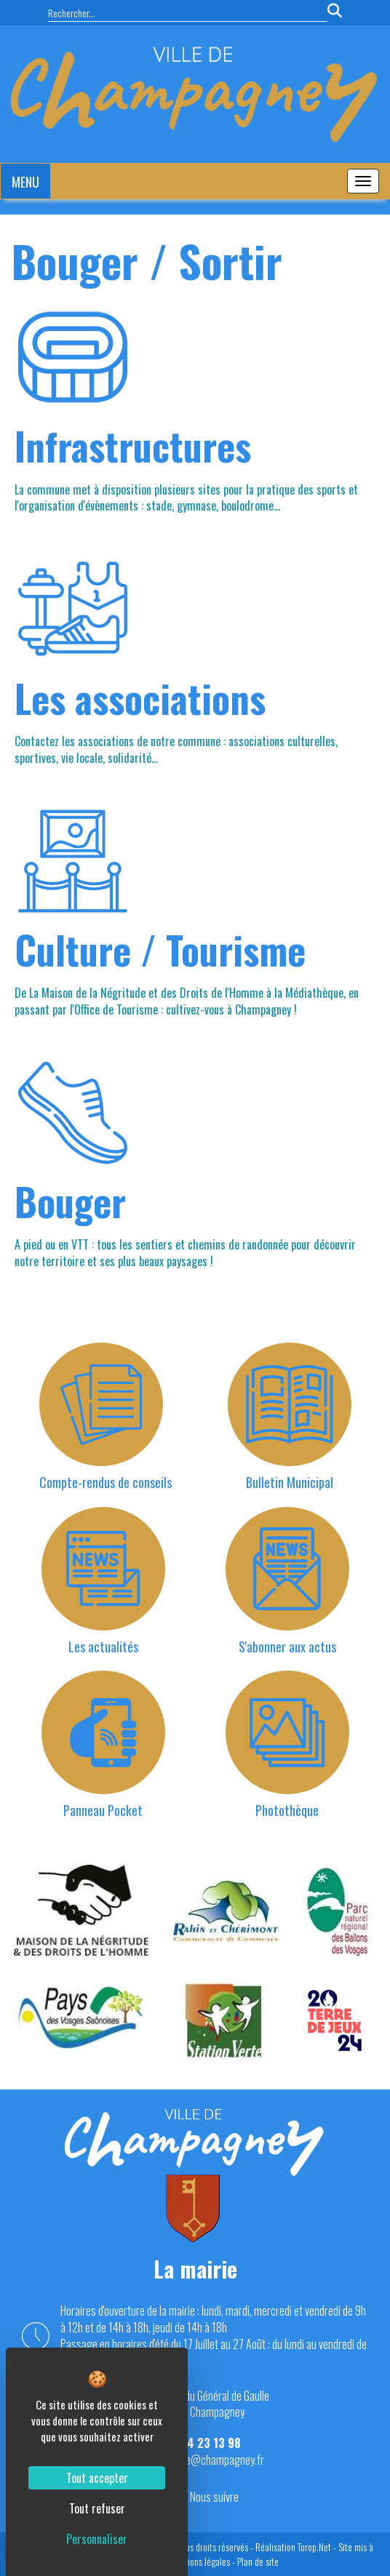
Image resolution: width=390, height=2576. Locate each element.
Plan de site (258, 2561)
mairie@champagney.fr (214, 2460)
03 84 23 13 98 (202, 2443)
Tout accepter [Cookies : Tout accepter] (97, 2478)
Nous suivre (214, 2496)
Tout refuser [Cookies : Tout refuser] (97, 2508)
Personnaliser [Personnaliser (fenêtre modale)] (96, 2539)
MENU (25, 181)
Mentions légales (200, 2561)
